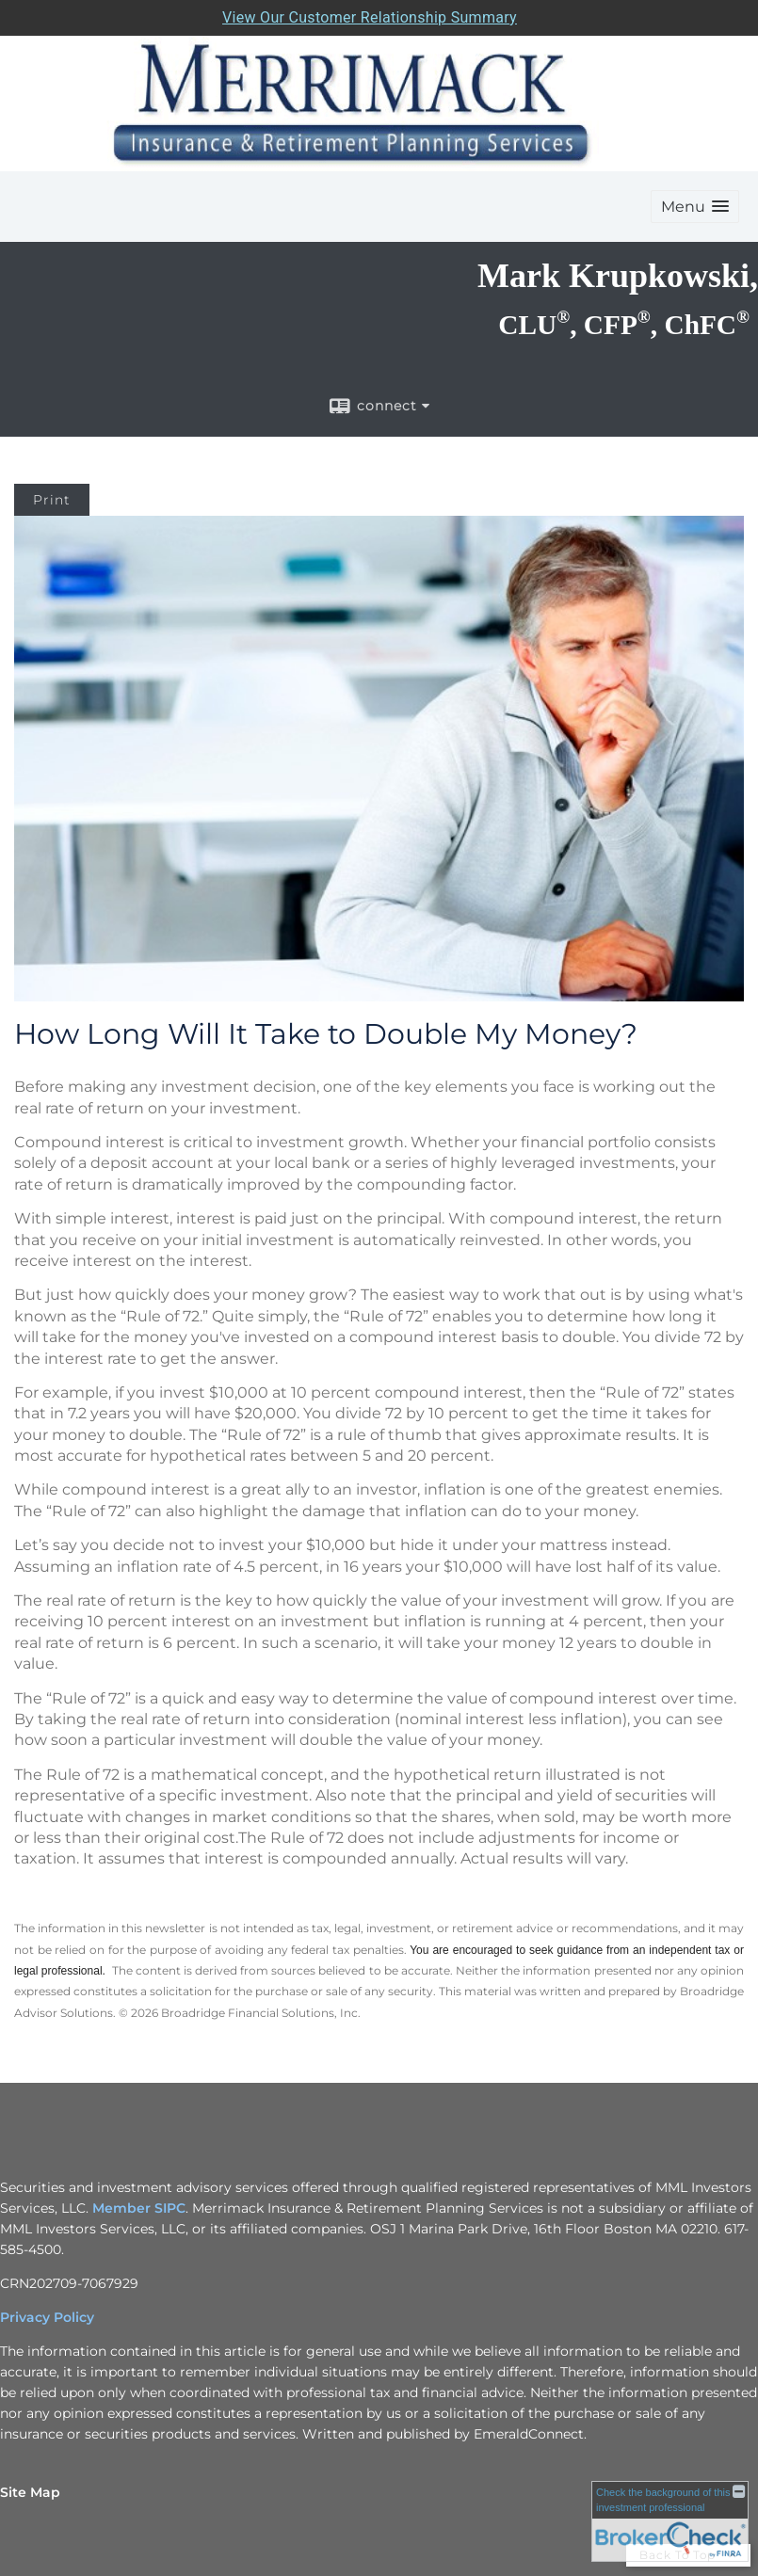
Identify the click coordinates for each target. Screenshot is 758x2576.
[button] (695, 206)
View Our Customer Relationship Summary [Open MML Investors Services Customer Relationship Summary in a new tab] (369, 17)
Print (52, 499)
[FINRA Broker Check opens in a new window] (670, 2521)
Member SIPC (138, 2208)
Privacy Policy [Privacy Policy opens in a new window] (47, 2317)
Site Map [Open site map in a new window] (30, 2492)
